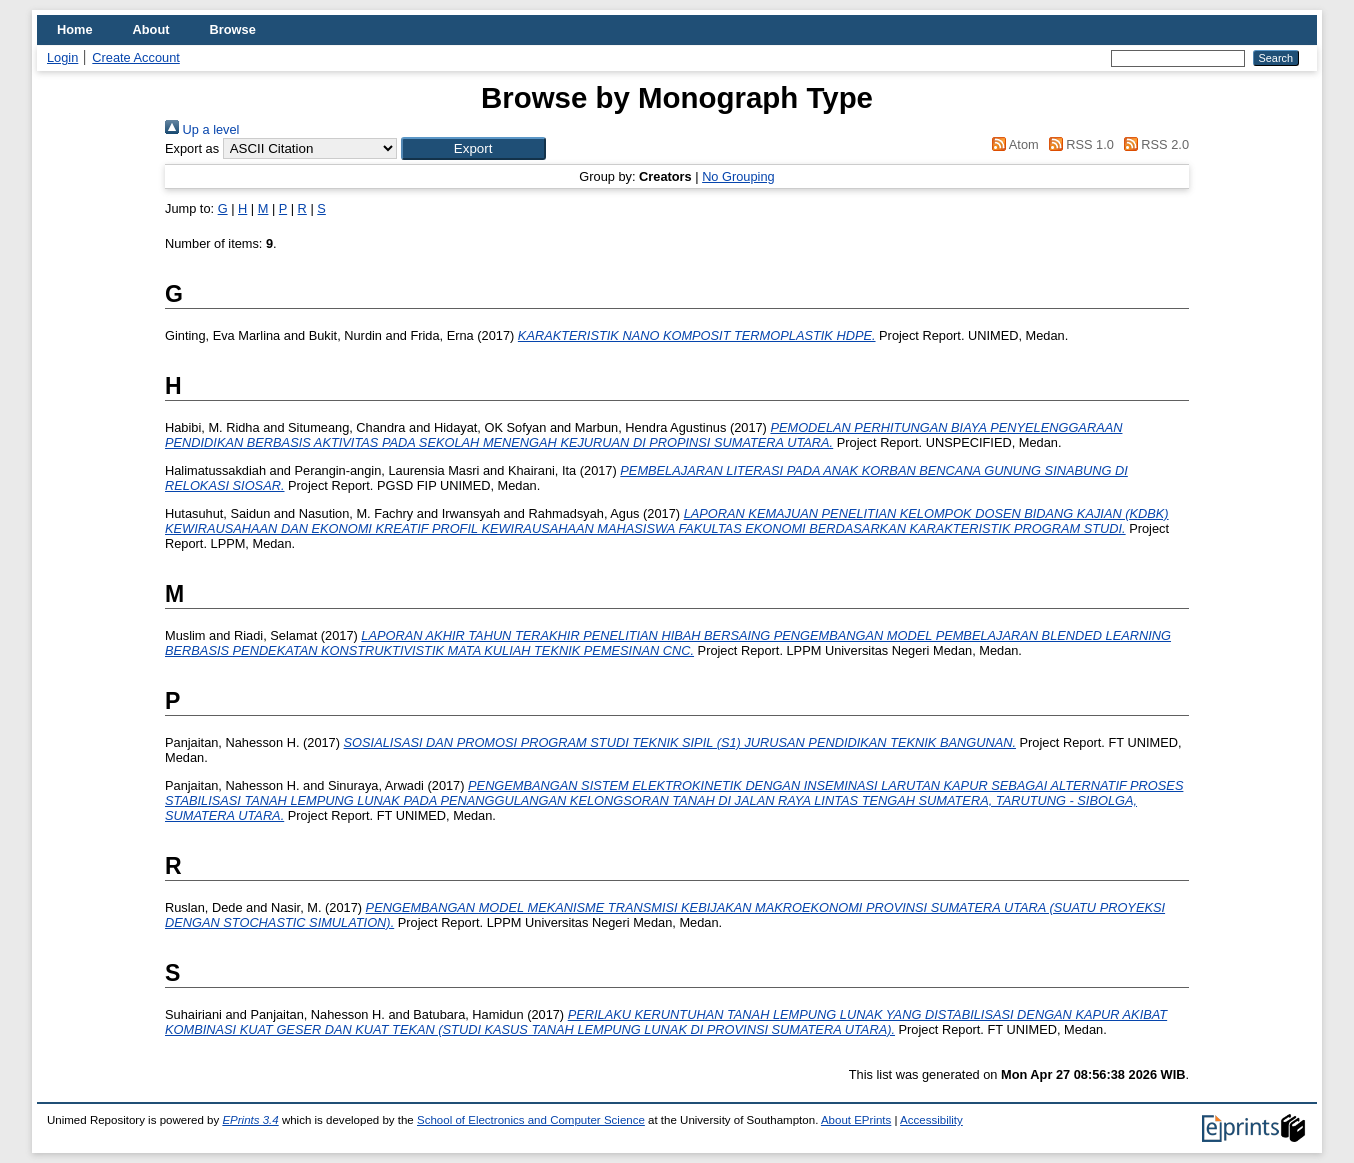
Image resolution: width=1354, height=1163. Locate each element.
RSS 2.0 (1153, 144)
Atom (1012, 144)
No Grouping (738, 176)
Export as (192, 148)
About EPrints (856, 1120)
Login (62, 57)
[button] (473, 148)
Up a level (202, 129)
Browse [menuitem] (233, 29)
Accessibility (931, 1120)
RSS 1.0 (1078, 144)
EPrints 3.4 (250, 1120)
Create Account (136, 57)
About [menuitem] (151, 29)
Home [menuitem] (75, 29)
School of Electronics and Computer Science (531, 1120)
